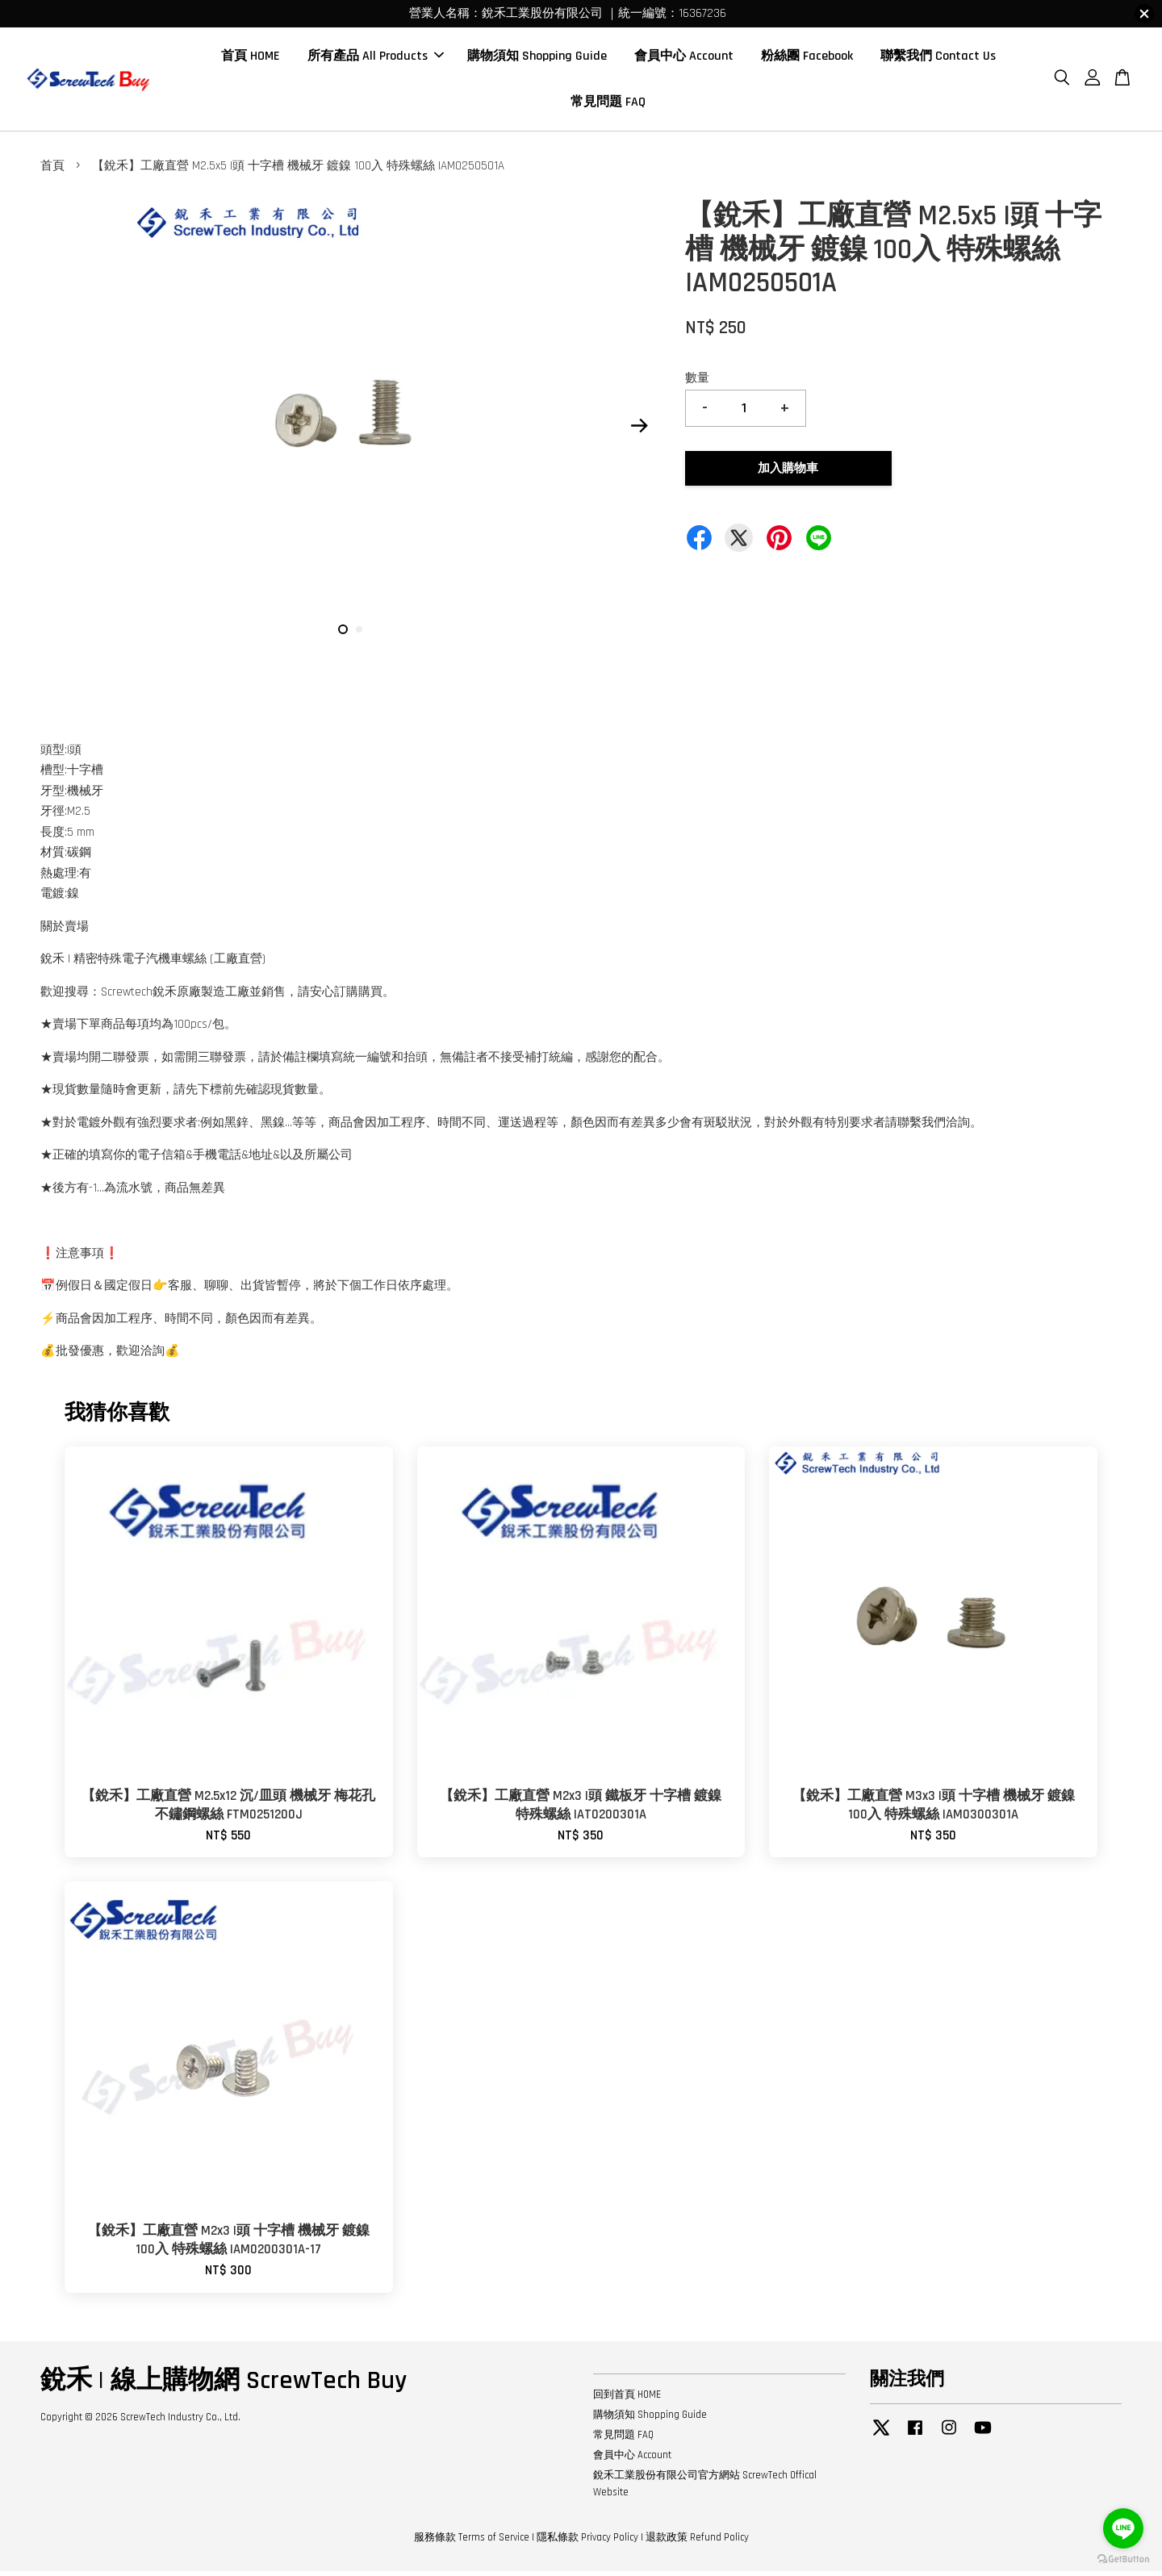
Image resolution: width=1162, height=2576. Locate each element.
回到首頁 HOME (627, 2399)
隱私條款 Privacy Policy (587, 2542)
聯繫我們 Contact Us (938, 58)
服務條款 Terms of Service (471, 2542)
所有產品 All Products (375, 58)
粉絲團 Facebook (807, 58)
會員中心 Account (684, 58)
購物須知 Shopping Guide (537, 58)
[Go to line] (1123, 2528)
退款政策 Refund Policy (697, 2542)
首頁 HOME (250, 58)
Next (639, 431)
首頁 (52, 170)
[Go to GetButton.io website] (1123, 2559)
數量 (697, 382)
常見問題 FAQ (608, 104)
